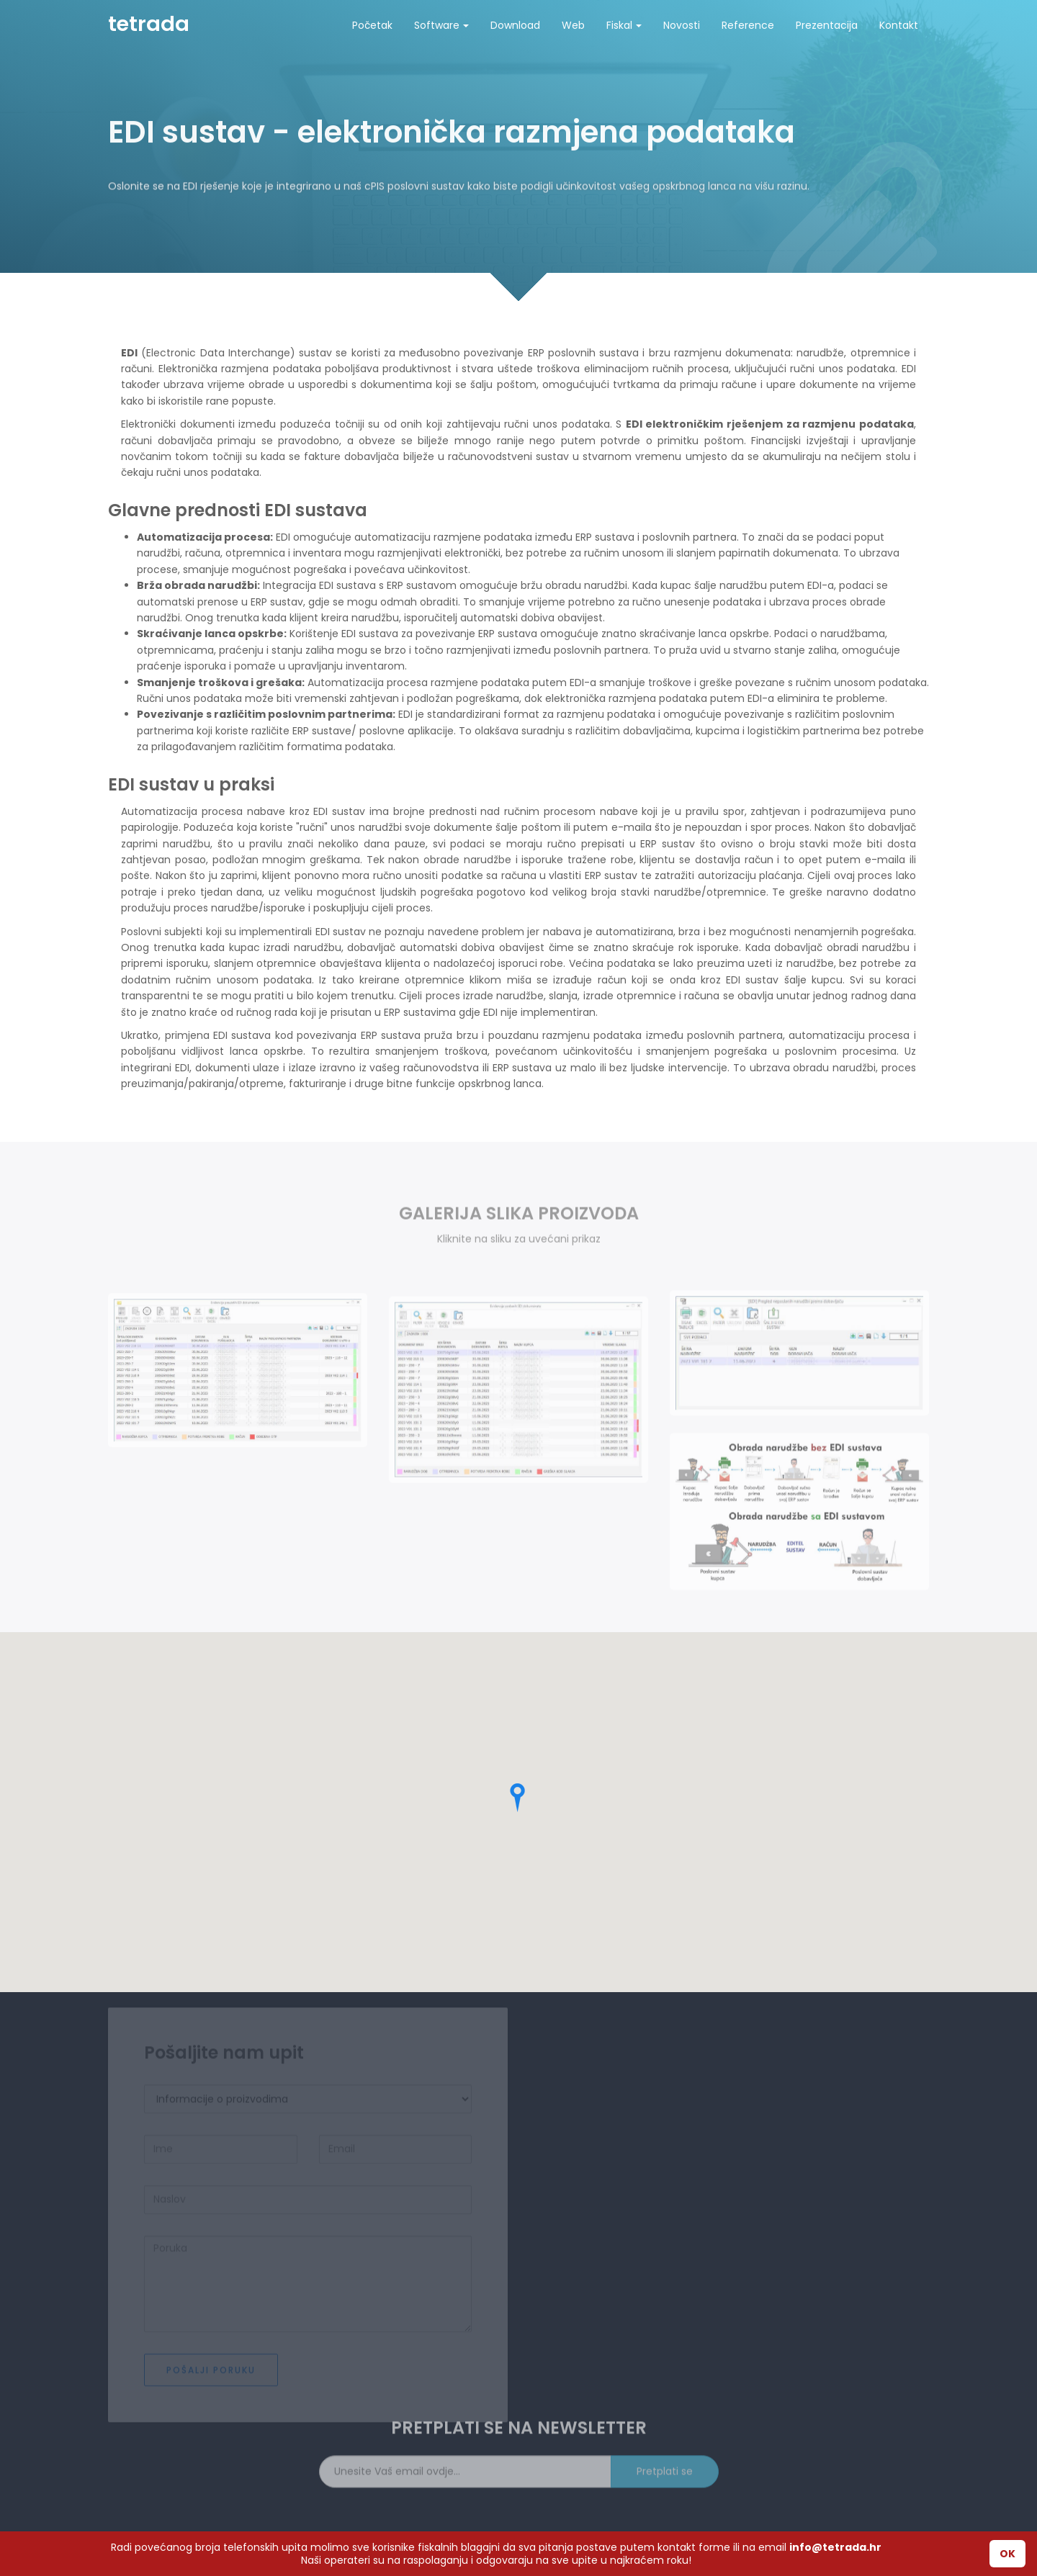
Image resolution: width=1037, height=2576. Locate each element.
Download (515, 25)
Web (573, 25)
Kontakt (898, 25)
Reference (748, 25)
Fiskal (624, 25)
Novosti (681, 25)
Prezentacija (827, 25)
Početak (372, 25)
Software (441, 25)
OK (1007, 2553)
